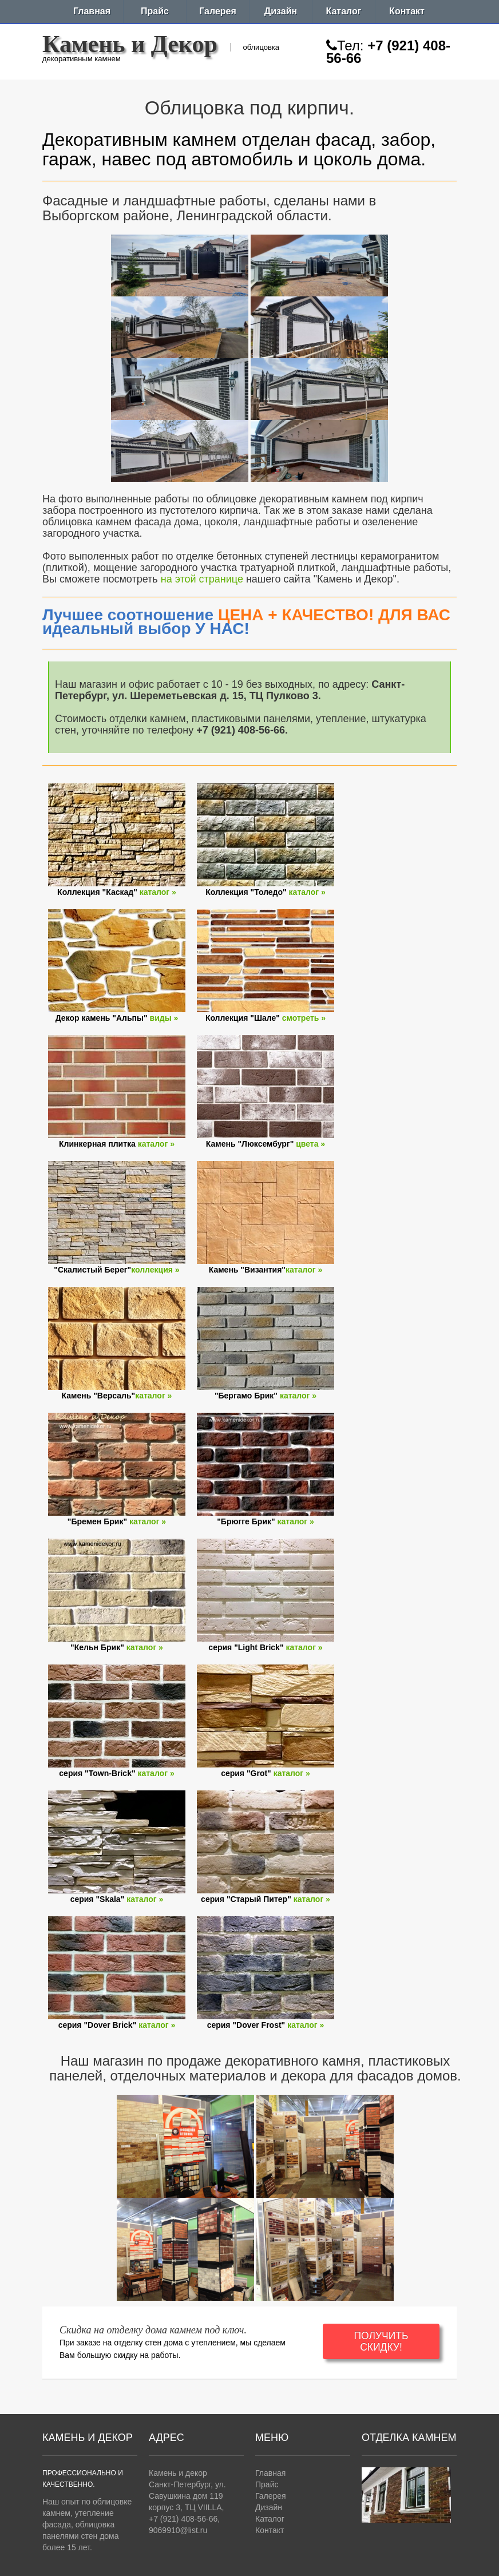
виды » (164, 1018)
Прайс (155, 11)
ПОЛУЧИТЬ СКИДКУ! (381, 2341)
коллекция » (155, 1269)
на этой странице (202, 579)
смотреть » (304, 1018)
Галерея (217, 11)
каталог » (158, 892)
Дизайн (280, 11)
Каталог (344, 11)
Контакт (407, 11)
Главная (91, 11)
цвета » (310, 1143)
